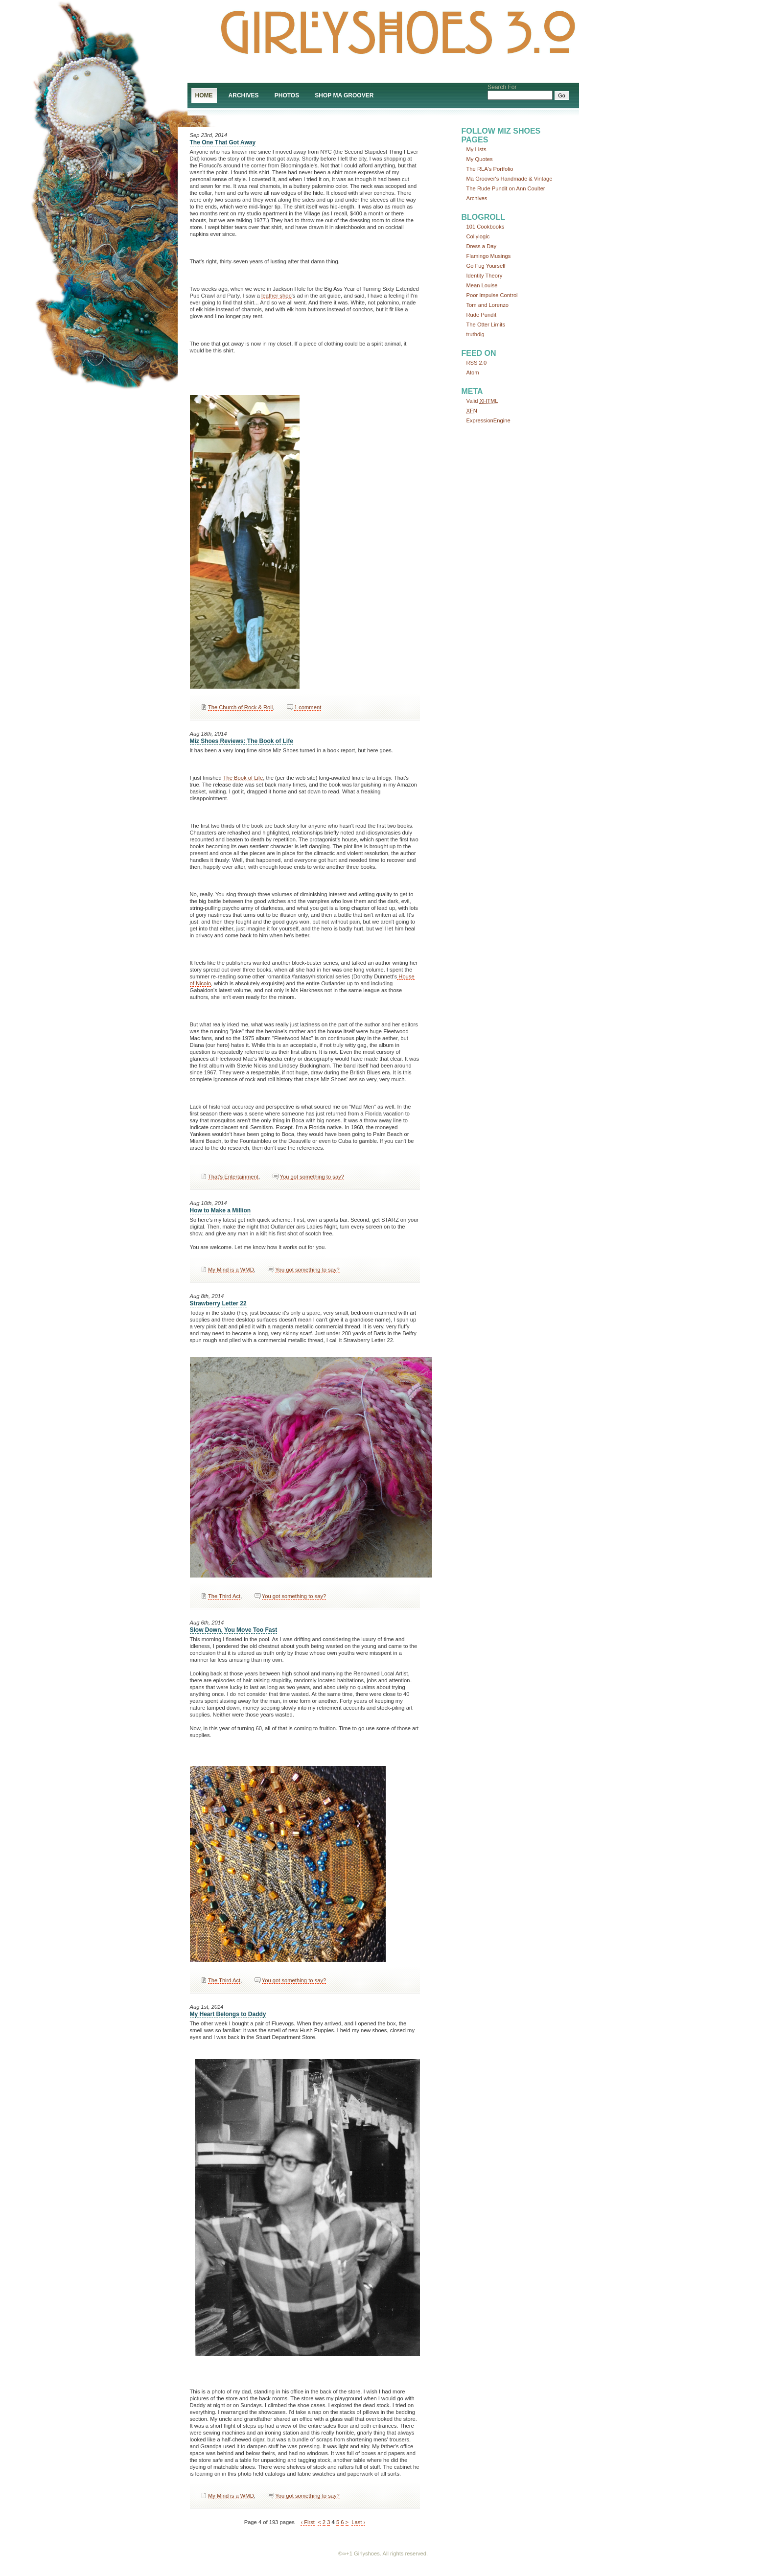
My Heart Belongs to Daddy (228, 2014)
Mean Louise (482, 285)
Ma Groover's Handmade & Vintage (509, 179)
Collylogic (478, 236)
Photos (287, 95)
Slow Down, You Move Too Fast (234, 1629)
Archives (244, 95)
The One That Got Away (223, 142)
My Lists (476, 149)
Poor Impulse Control (492, 295)
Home (204, 95)
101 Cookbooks (485, 227)
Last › (358, 2522)
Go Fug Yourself (486, 266)
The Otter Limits (486, 324)
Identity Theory (484, 275)
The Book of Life (243, 778)
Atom (472, 372)
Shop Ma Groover (344, 95)
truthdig (475, 334)
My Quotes (479, 159)
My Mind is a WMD (231, 1270)
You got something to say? (312, 1177)
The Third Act (224, 1596)
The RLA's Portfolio (489, 169)
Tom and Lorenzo (487, 305)
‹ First (308, 2522)
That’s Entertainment (233, 1177)
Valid (482, 401)
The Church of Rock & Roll (240, 707)
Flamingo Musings (488, 256)
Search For (501, 87)
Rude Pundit (481, 315)
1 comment (307, 707)
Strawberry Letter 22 (218, 1303)
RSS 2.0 (476, 363)
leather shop (276, 296)
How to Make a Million (220, 1210)
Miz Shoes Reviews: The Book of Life (241, 741)
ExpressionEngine (488, 420)
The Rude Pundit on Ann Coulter (505, 188)
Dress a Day (481, 246)
